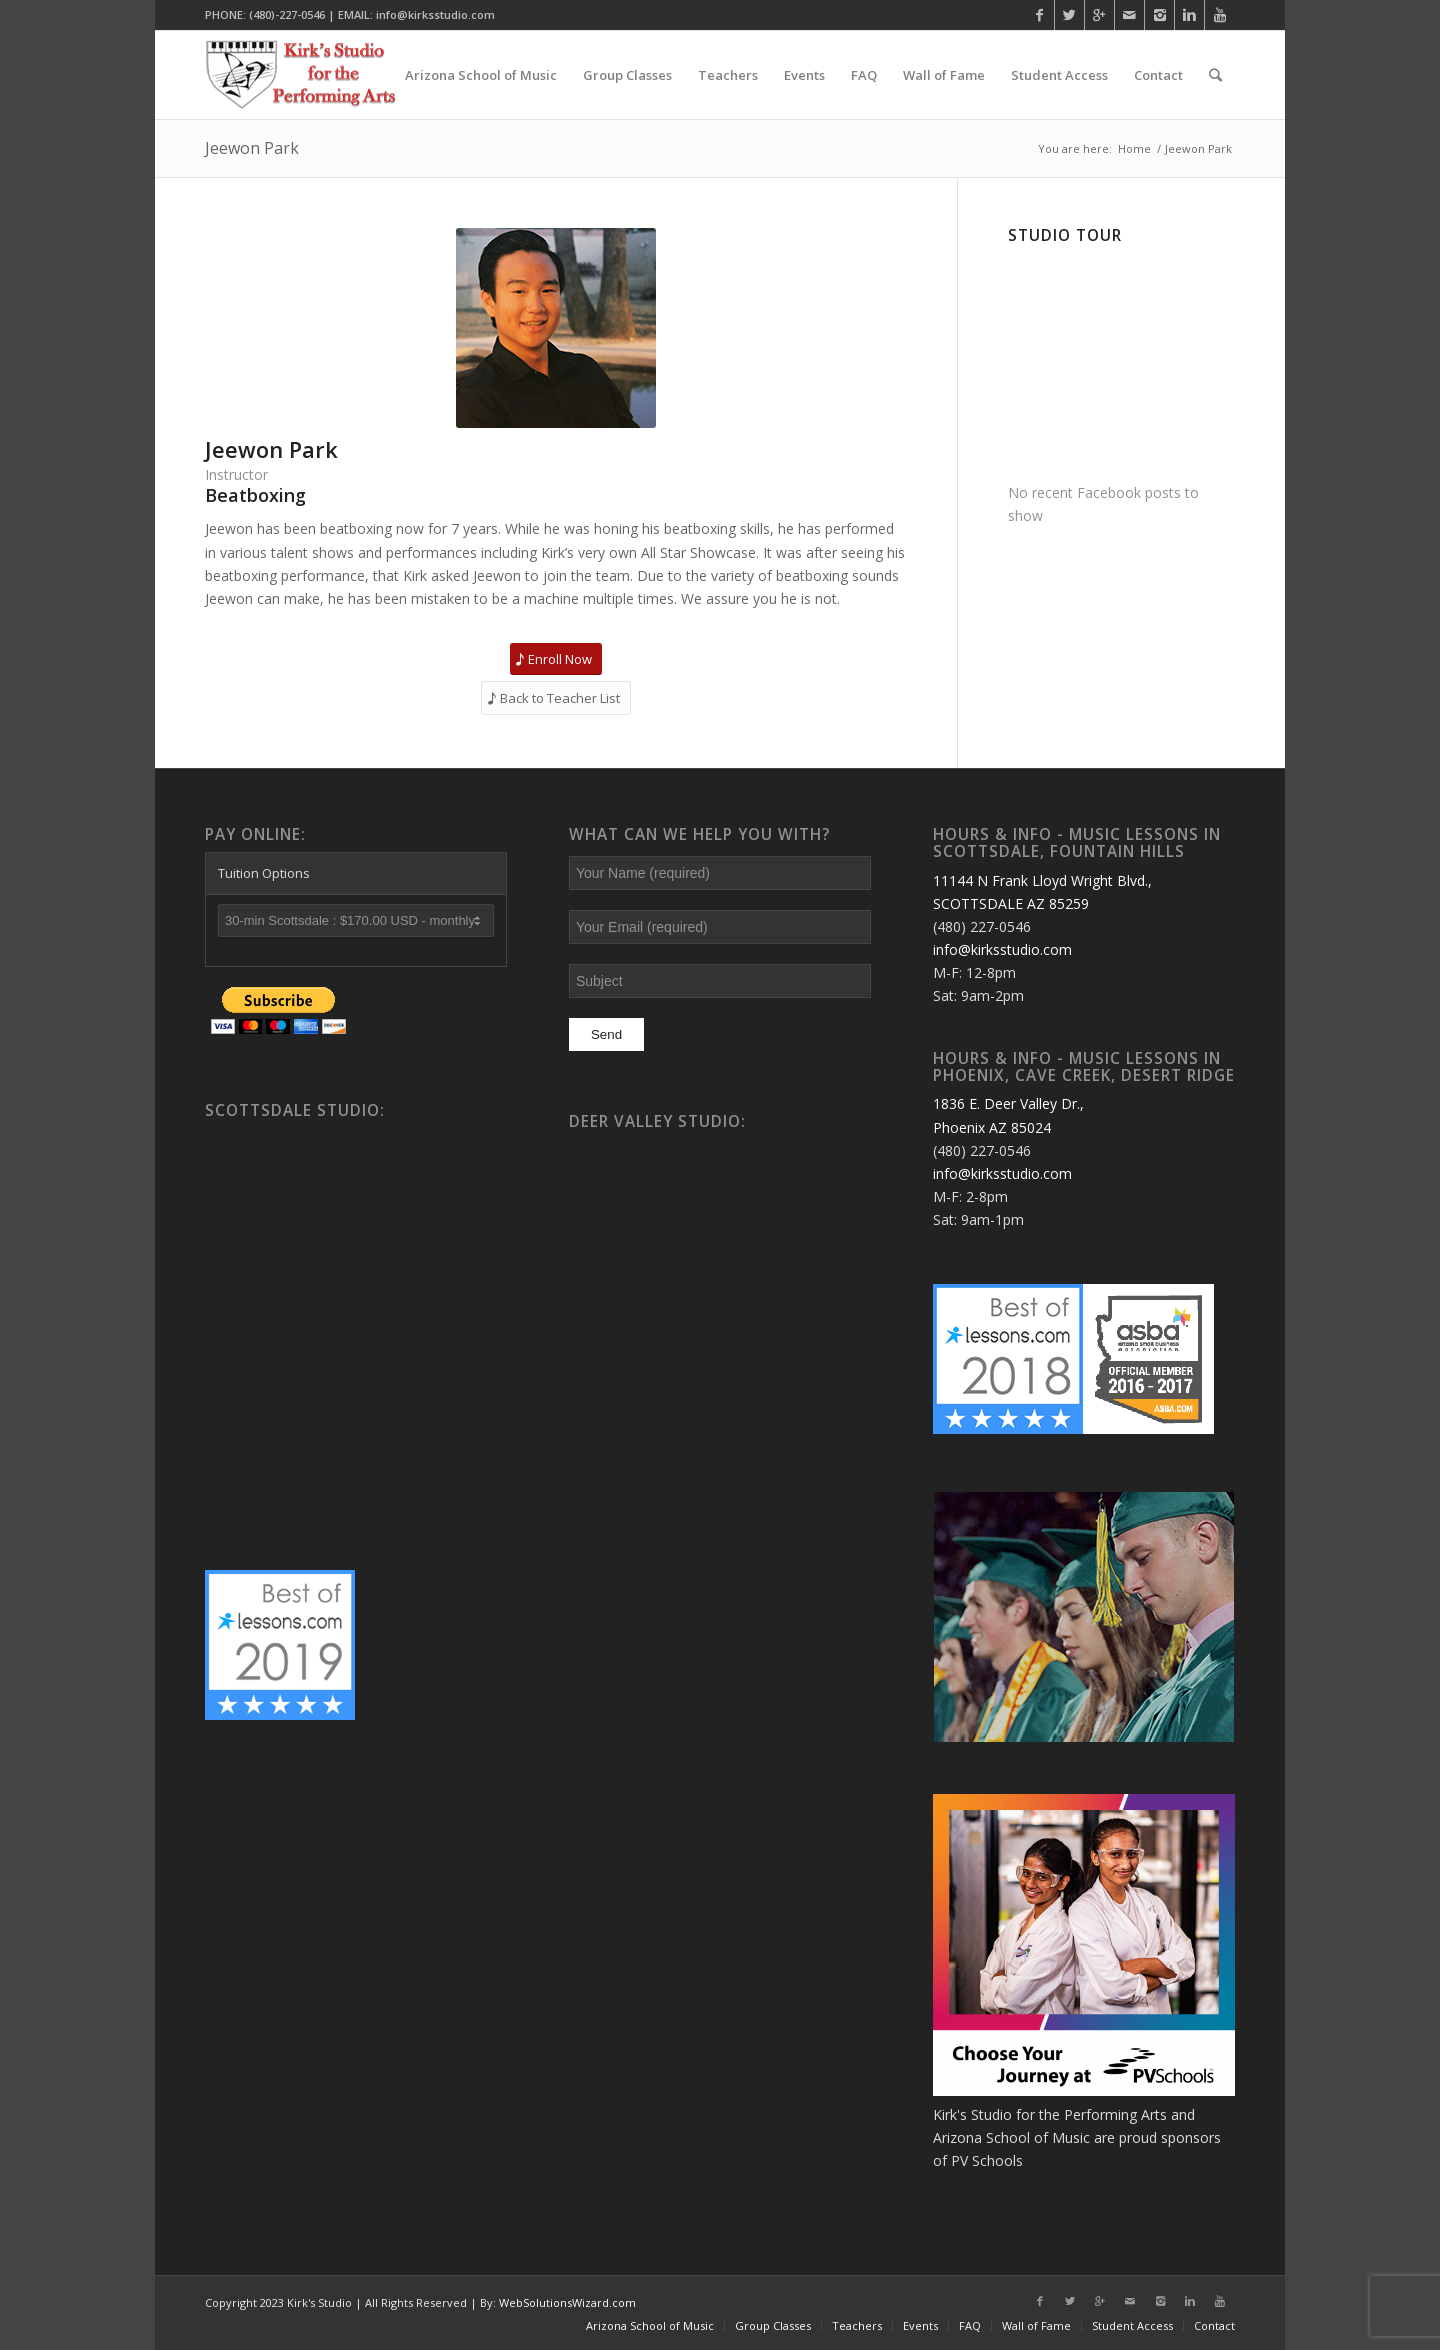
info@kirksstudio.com (1002, 949)
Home (1134, 148)
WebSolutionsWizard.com (567, 2302)
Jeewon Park (252, 148)
